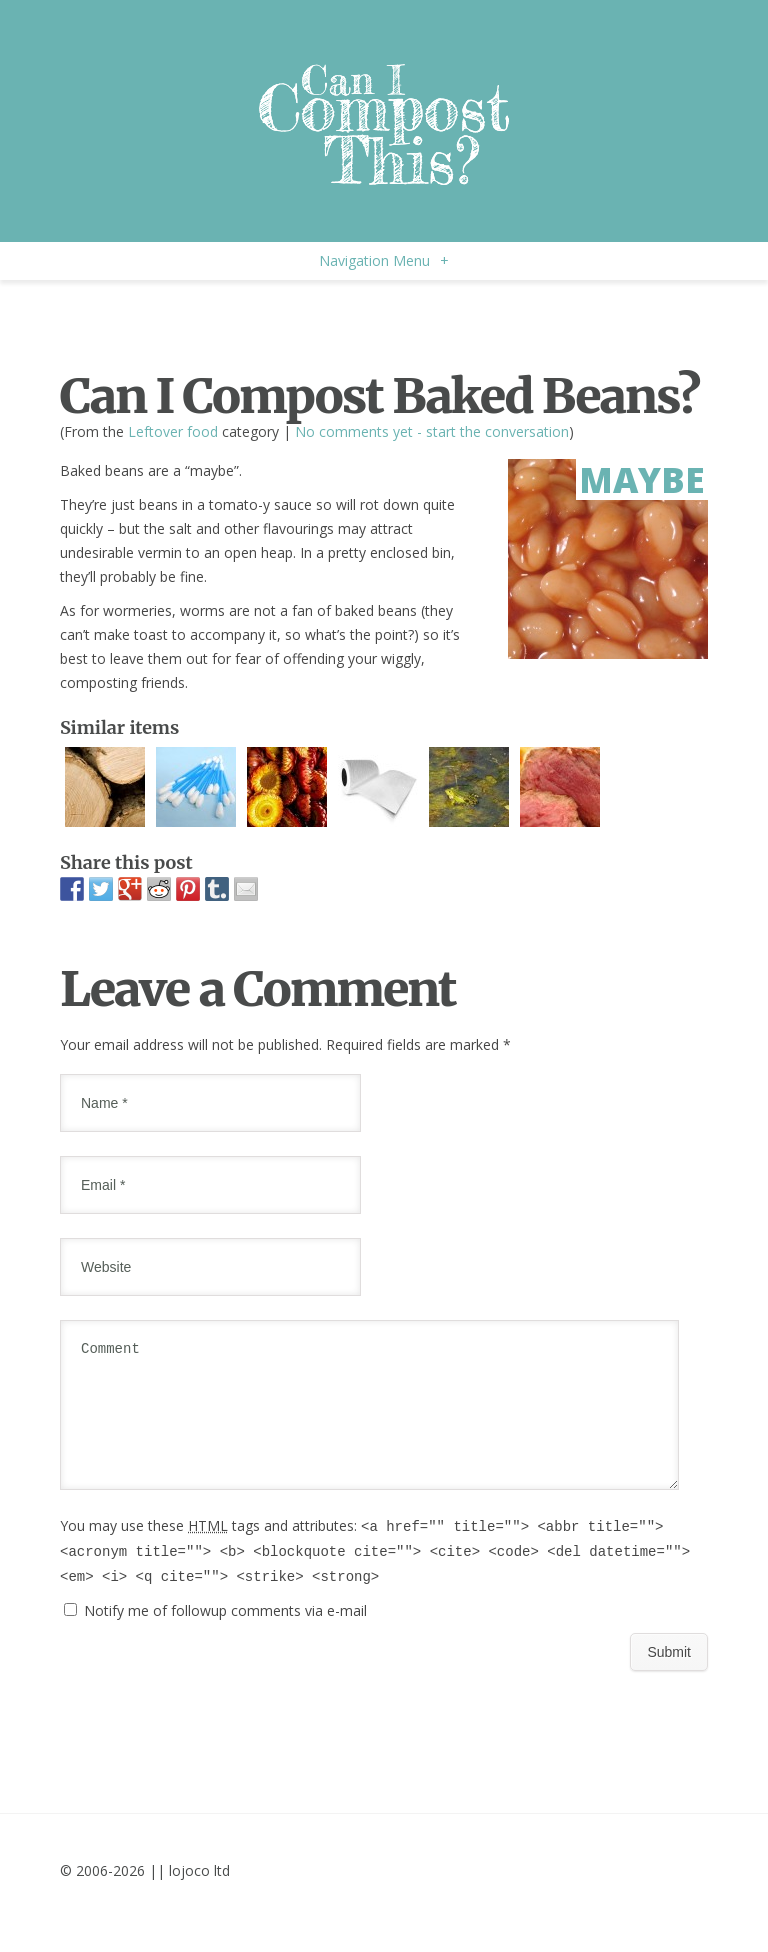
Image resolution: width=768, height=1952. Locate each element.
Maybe (642, 479)
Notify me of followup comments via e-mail (225, 1634)
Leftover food (173, 431)
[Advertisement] (294, 320)
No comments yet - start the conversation (432, 431)
